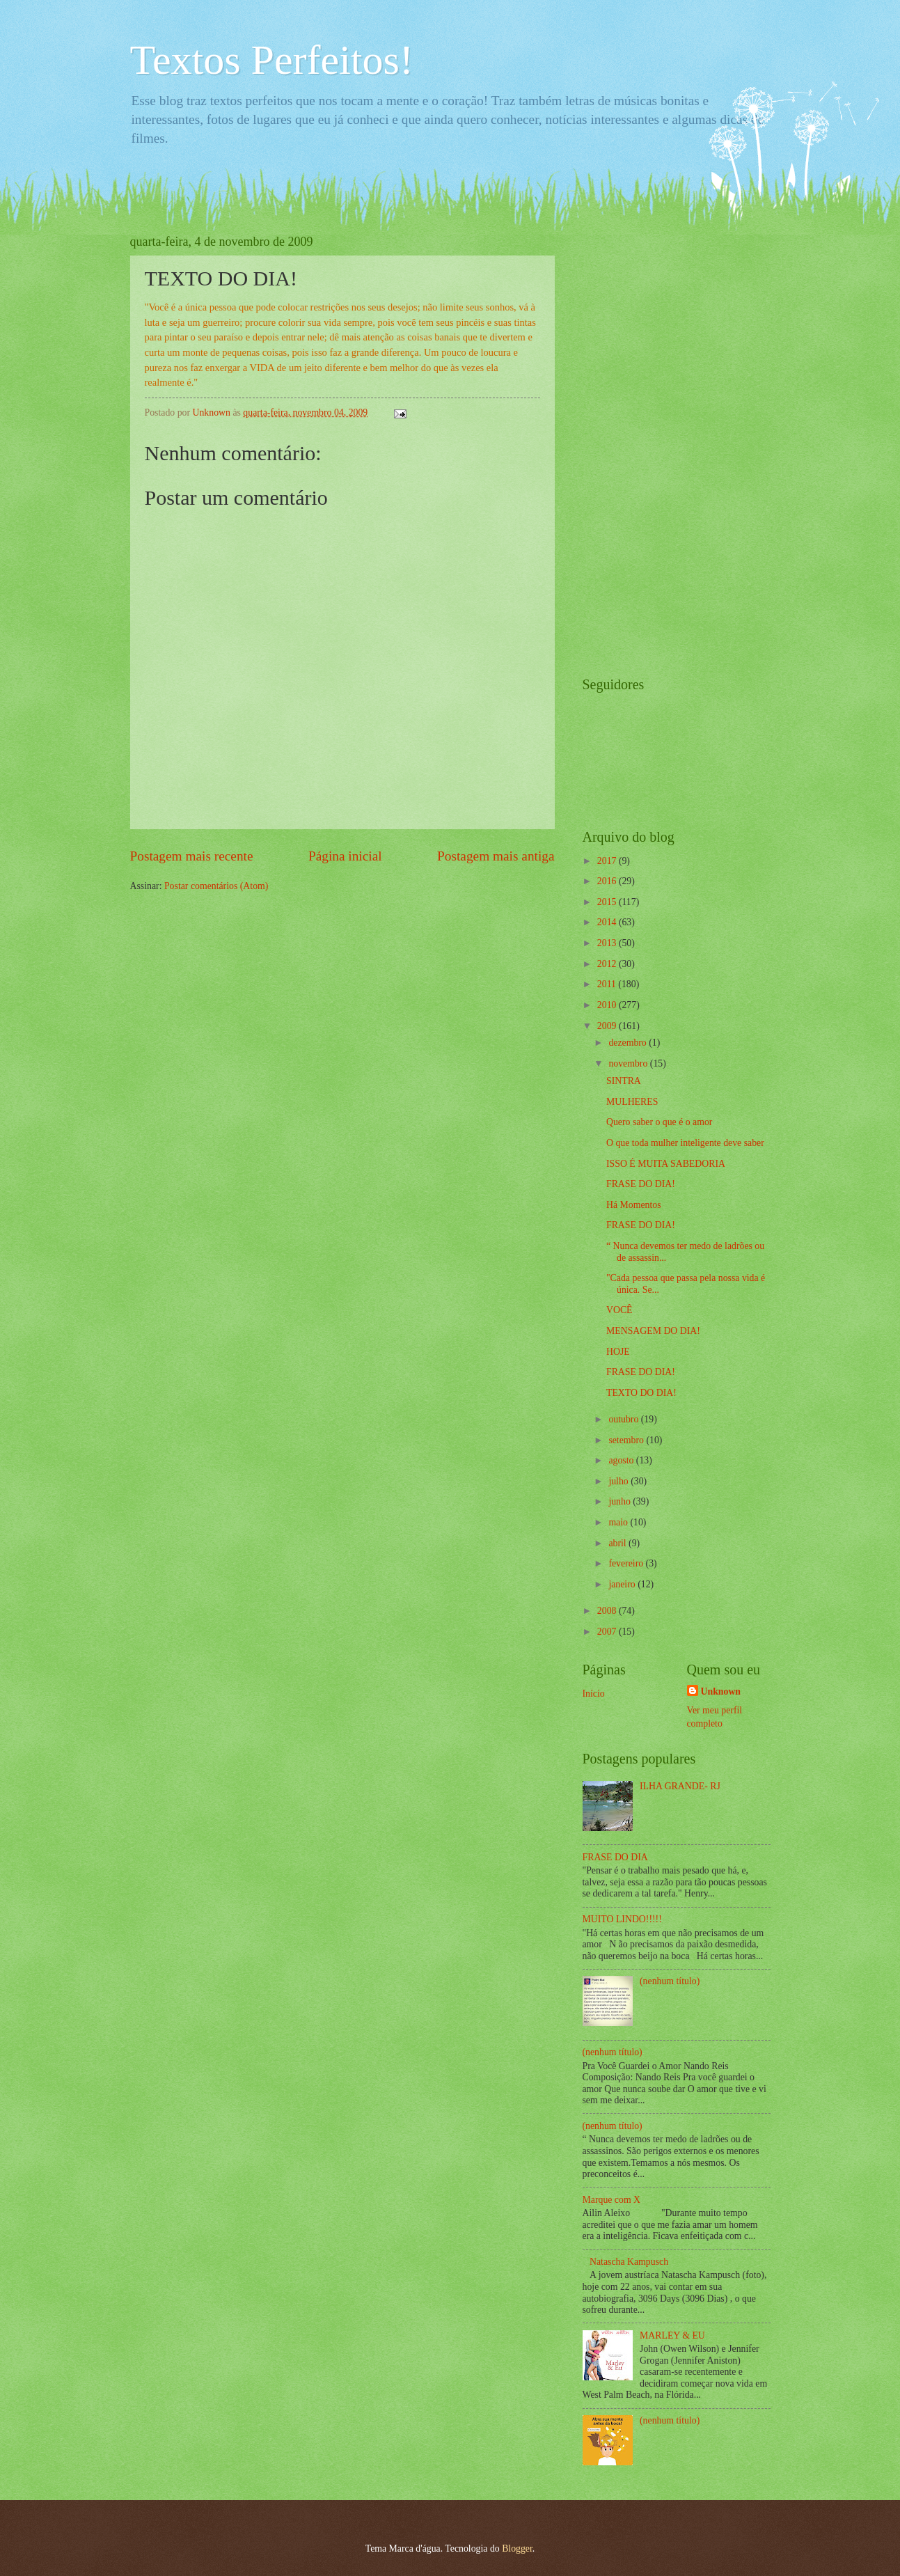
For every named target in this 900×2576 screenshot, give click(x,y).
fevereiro (626, 1563)
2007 (608, 1631)
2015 (608, 902)
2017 (608, 861)
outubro (624, 1419)
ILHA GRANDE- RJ (680, 1786)
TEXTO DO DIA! (641, 1393)
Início (594, 1693)
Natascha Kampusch (629, 2261)
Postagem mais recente (191, 856)
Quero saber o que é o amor (659, 1122)
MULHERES (632, 1102)
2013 (608, 943)
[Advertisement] (638, 443)
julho (619, 1481)
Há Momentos (633, 1205)
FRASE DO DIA (615, 1857)
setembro (627, 1440)
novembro (628, 1063)
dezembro (628, 1042)
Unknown (721, 1691)
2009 (608, 1026)
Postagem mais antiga (495, 856)
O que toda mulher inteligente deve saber (685, 1143)
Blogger (517, 2548)
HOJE (618, 1351)
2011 (608, 984)
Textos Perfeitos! (271, 60)
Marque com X (612, 2199)
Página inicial (345, 856)
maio (619, 1522)
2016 (608, 881)
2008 (608, 1610)
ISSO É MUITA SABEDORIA (665, 1164)
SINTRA (623, 1081)
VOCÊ (619, 1310)
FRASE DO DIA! (640, 1184)
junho (620, 1501)
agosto (621, 1460)
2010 (608, 1005)
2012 (608, 964)
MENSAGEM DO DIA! (653, 1331)
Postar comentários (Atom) (216, 886)
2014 (608, 922)
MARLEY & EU (672, 2335)
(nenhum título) (670, 1981)
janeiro (623, 1584)
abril (618, 1543)
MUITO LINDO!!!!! (622, 1919)
